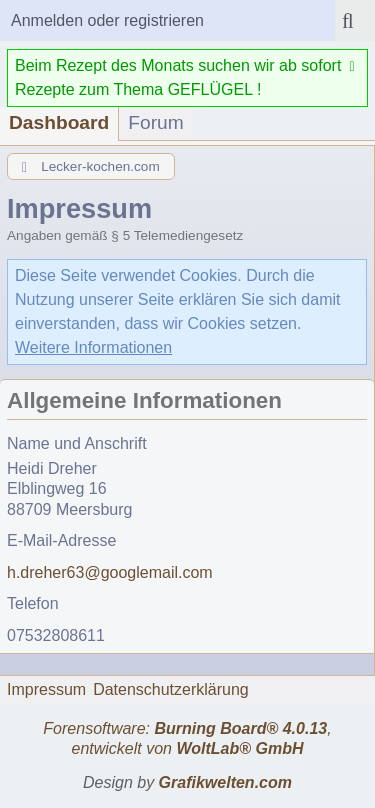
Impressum (46, 689)
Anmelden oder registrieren (107, 20)
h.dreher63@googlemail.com (110, 572)
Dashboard (59, 122)
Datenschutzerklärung (171, 689)
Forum (155, 122)
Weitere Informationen (93, 347)
